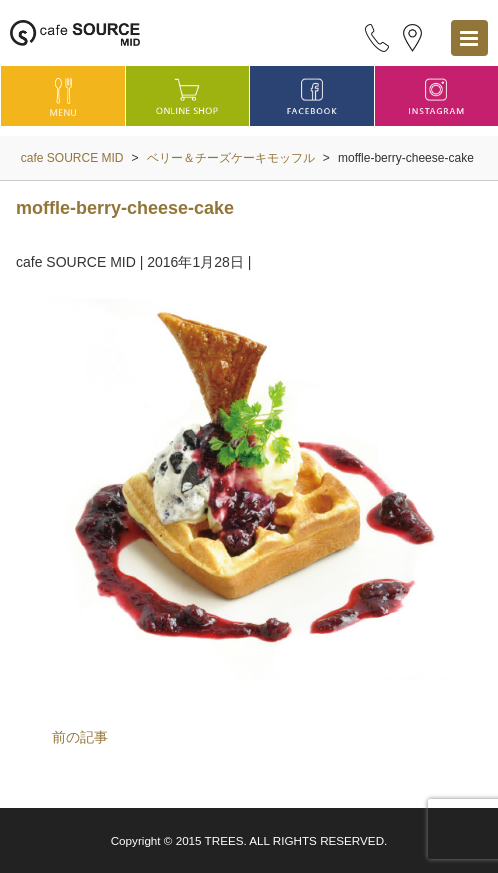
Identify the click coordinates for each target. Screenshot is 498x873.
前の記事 (80, 737)
